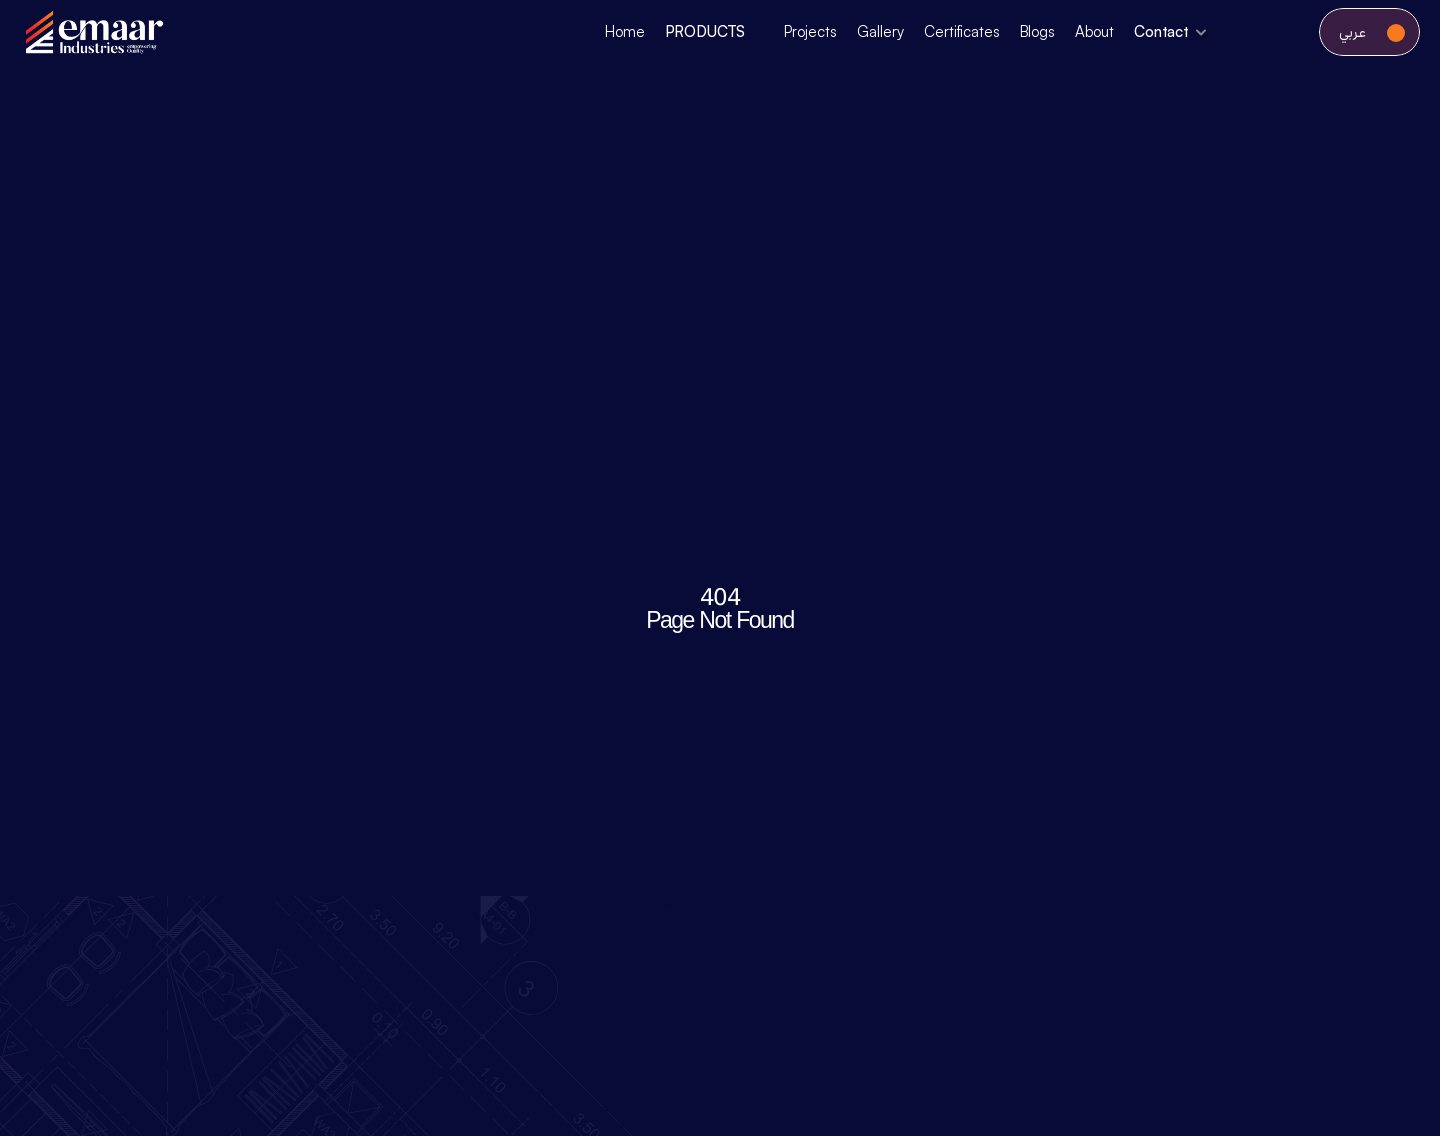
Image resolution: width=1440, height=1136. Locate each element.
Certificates (961, 31)
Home (624, 31)
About (1094, 31)
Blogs (1037, 31)
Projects (810, 31)
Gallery (880, 31)
